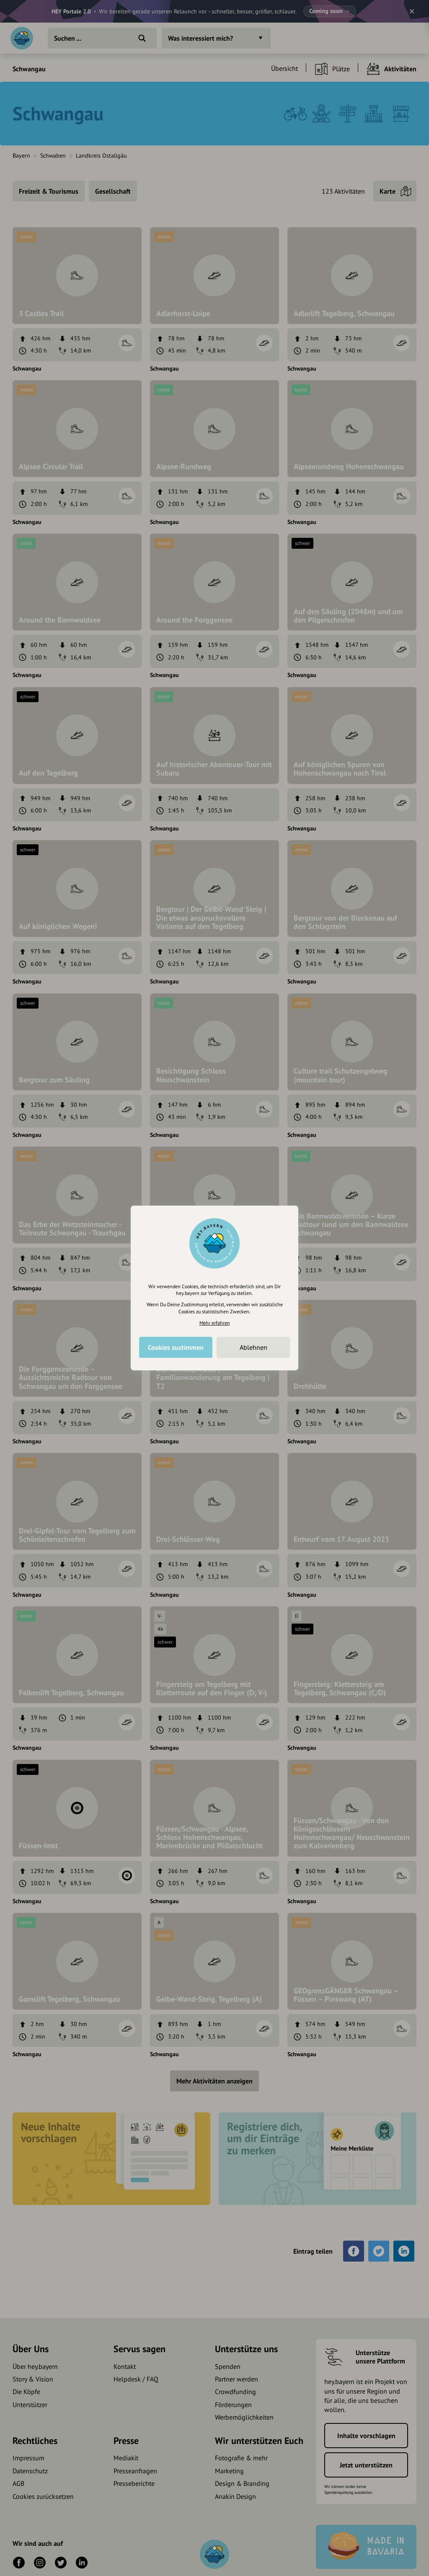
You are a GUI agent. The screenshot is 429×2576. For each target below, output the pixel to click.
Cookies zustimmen (176, 1347)
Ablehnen (253, 1347)
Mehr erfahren (214, 1323)
